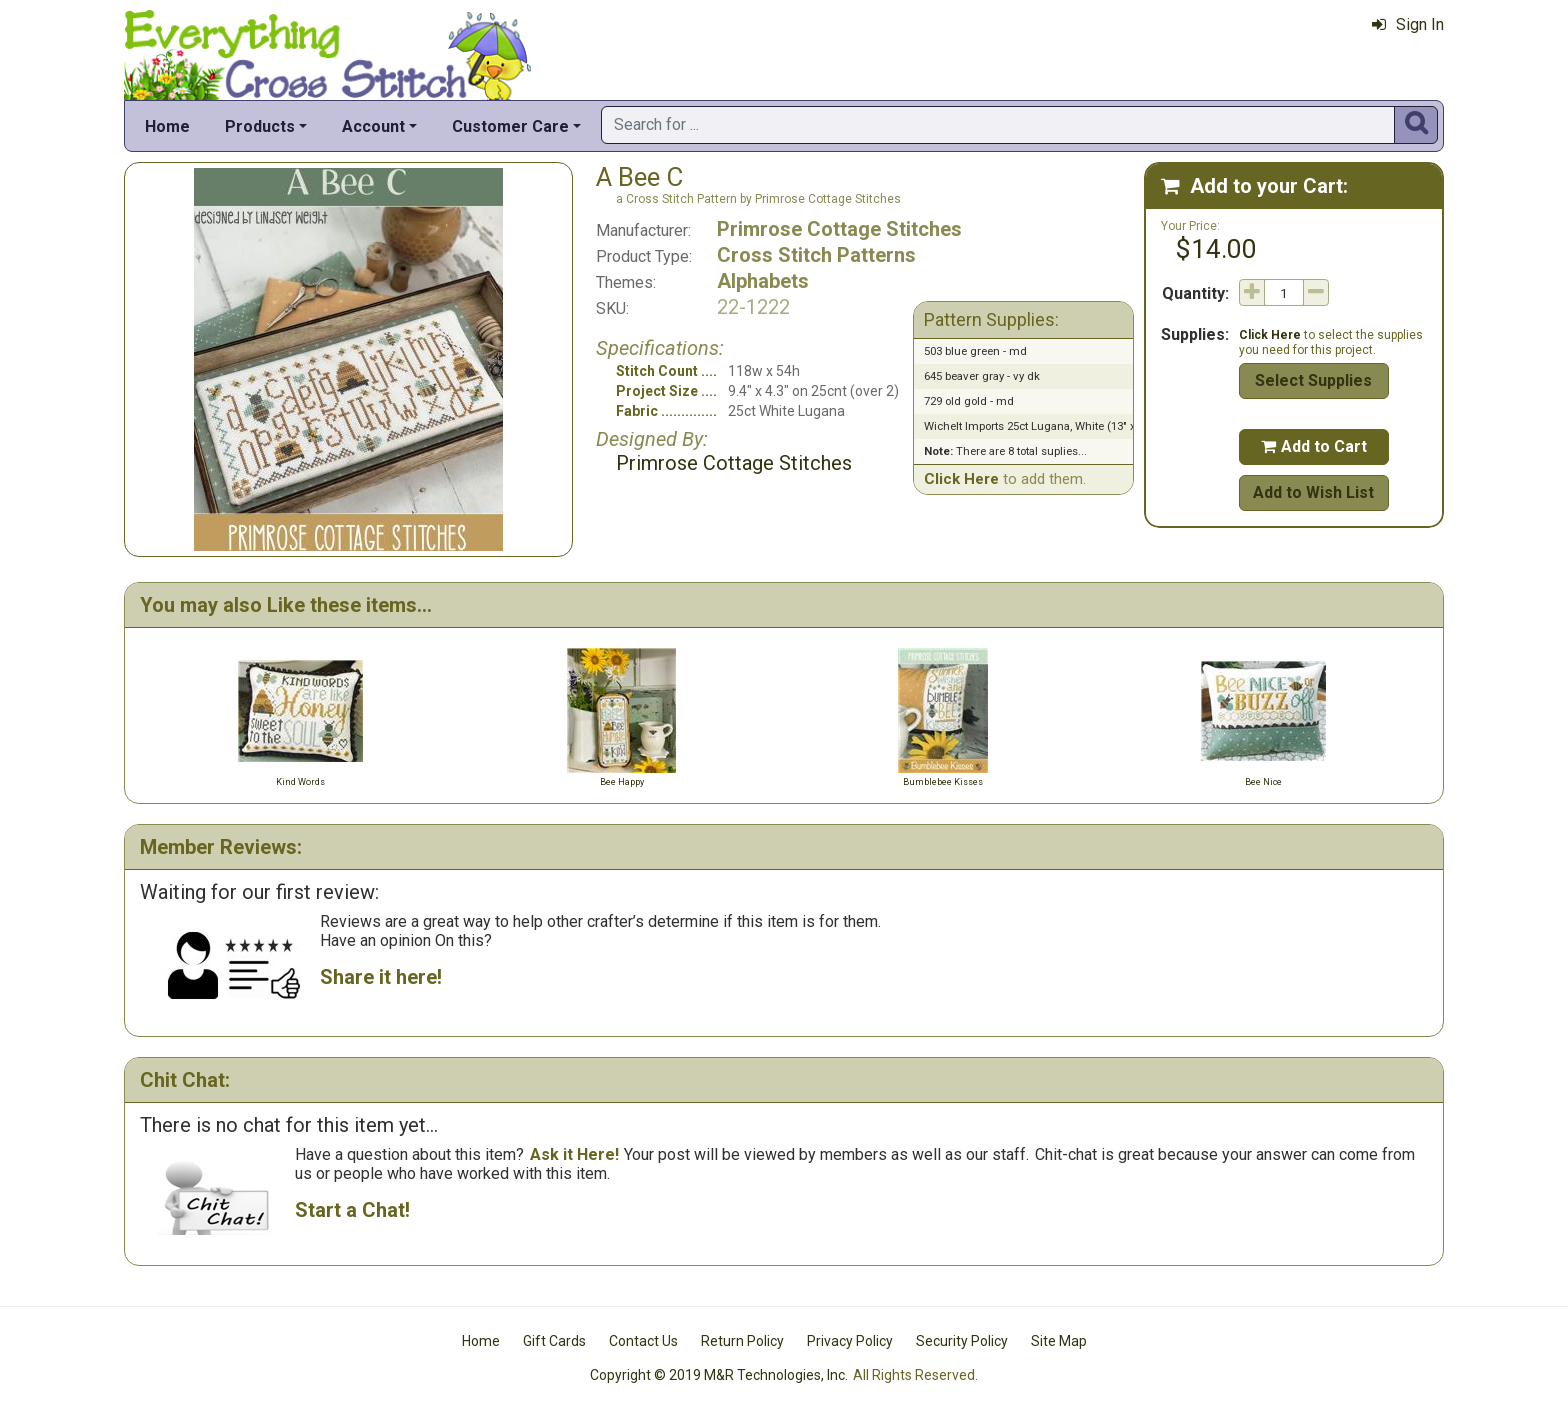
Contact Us (643, 1341)
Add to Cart (1314, 446)
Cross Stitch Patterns (816, 255)
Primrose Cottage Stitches (839, 229)
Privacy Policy (850, 1341)
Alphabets (763, 281)
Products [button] (260, 126)
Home (167, 126)
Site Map (1059, 1341)
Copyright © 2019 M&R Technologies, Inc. (719, 1375)
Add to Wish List (1313, 492)
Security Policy (962, 1341)
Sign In (1408, 24)
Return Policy (742, 1341)
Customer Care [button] (510, 126)
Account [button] (373, 126)
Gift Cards (554, 1341)
